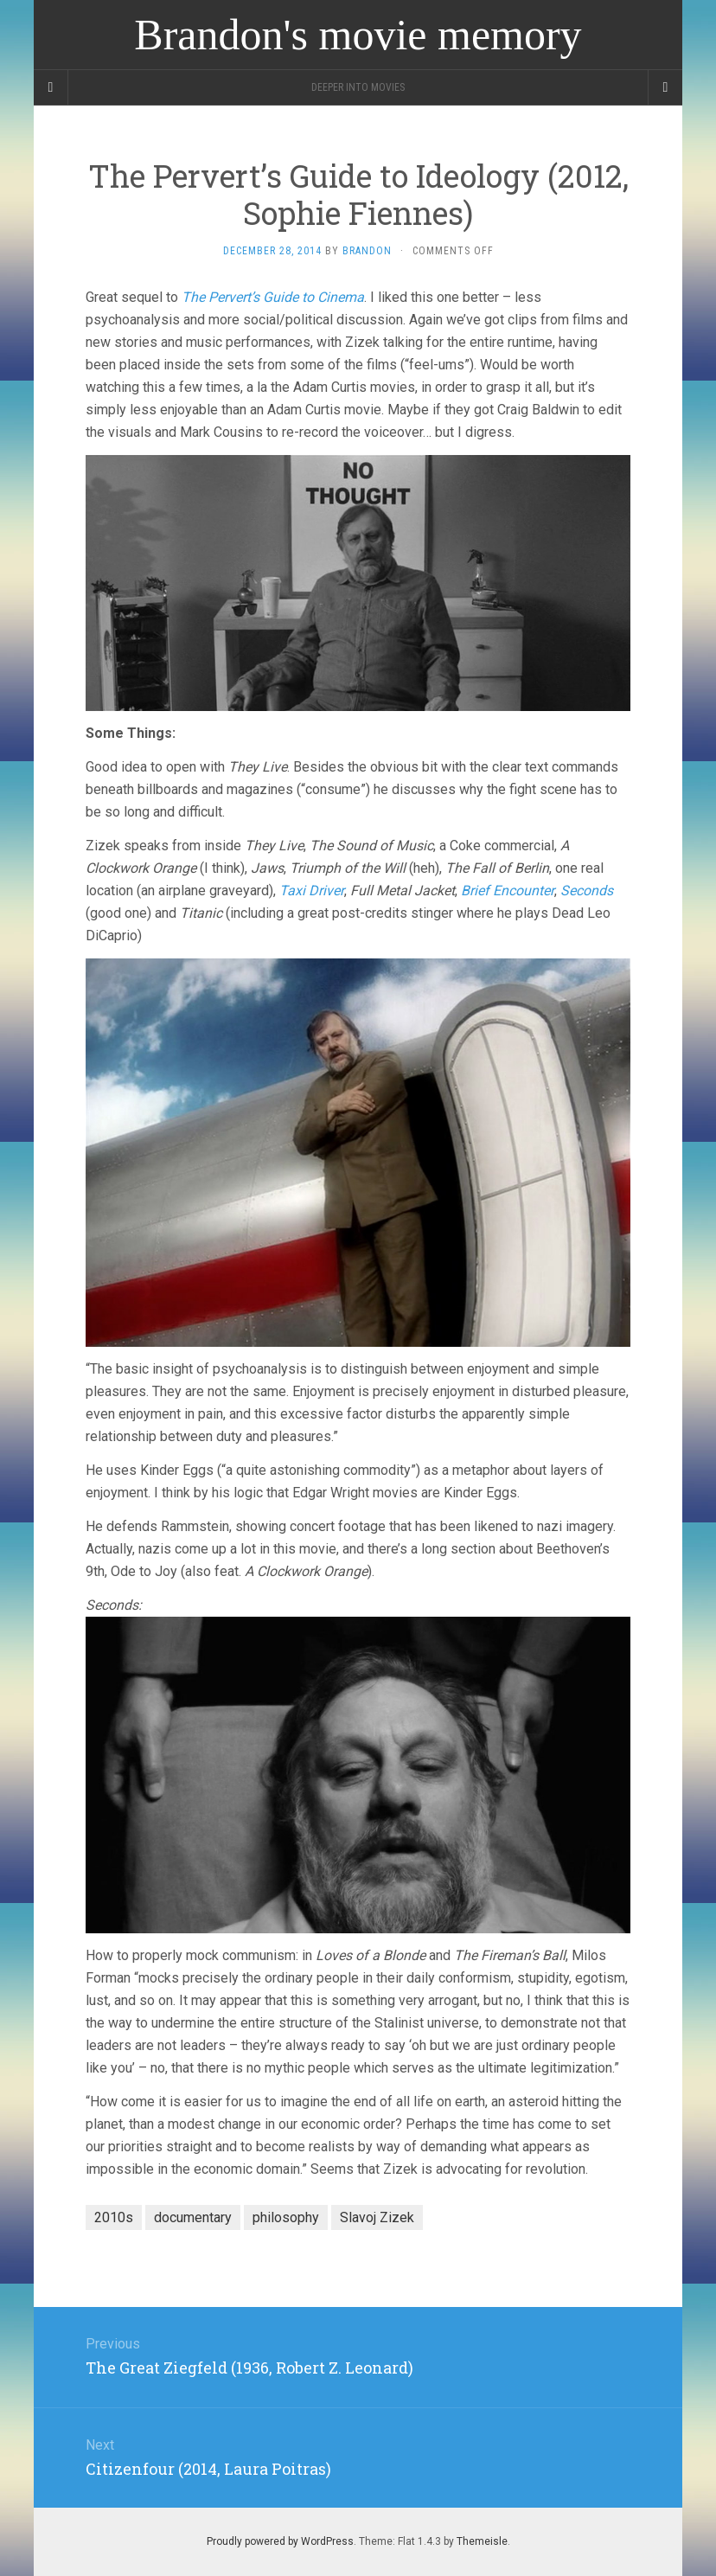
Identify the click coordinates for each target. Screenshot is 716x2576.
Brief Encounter (507, 890)
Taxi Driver (311, 890)
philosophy (286, 2217)
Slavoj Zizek (377, 2217)
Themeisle (482, 2541)
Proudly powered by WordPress (280, 2541)
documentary (193, 2217)
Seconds (586, 890)
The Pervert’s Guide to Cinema (273, 297)
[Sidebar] (51, 87)
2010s (113, 2217)
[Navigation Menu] (665, 87)
